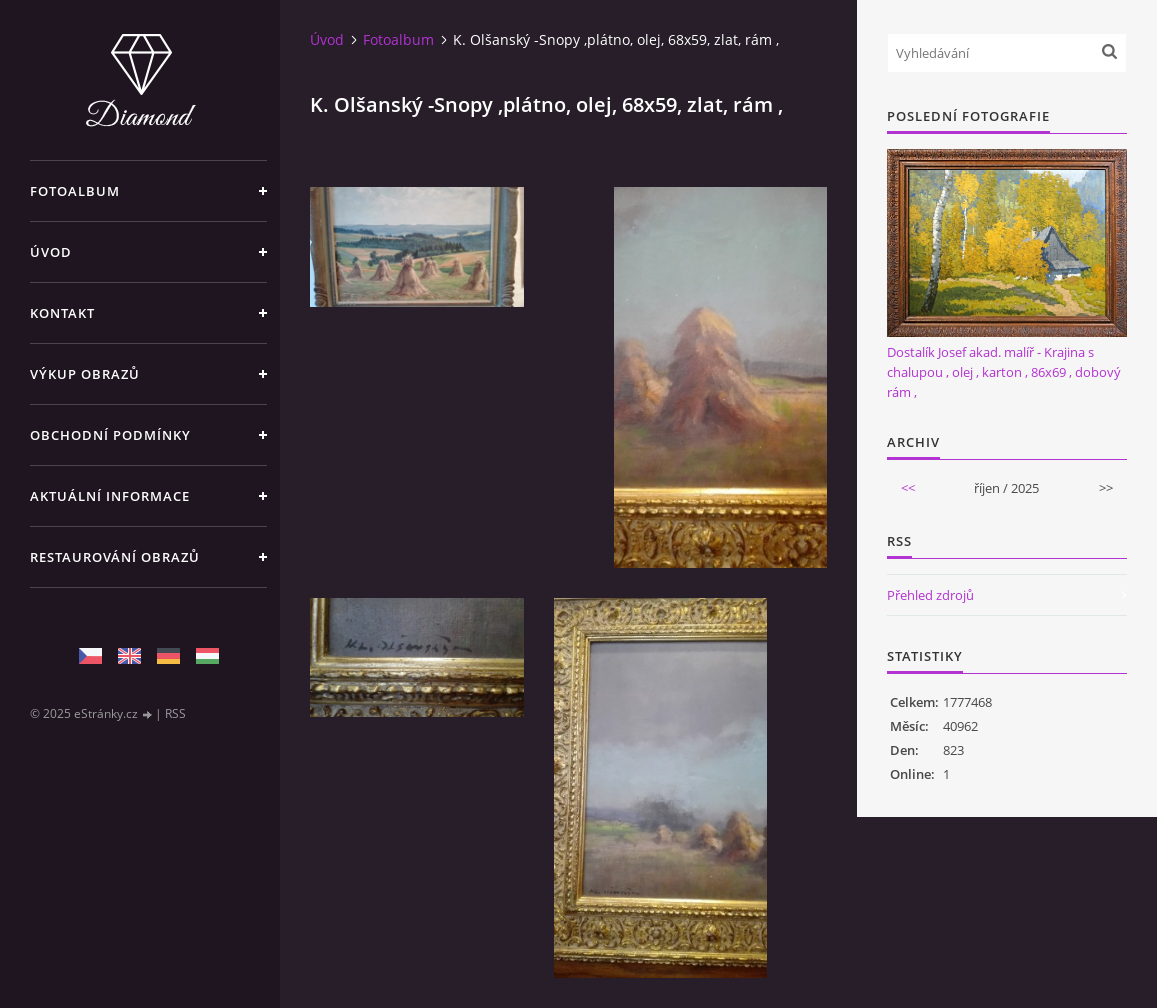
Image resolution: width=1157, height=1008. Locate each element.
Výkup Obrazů (85, 374)
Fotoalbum (75, 191)
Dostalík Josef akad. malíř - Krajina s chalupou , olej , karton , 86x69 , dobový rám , (1004, 372)
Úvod (51, 252)
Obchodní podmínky (110, 435)
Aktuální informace (110, 496)
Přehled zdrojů (930, 595)
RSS (175, 713)
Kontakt (62, 313)
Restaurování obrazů (115, 557)
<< (908, 488)
